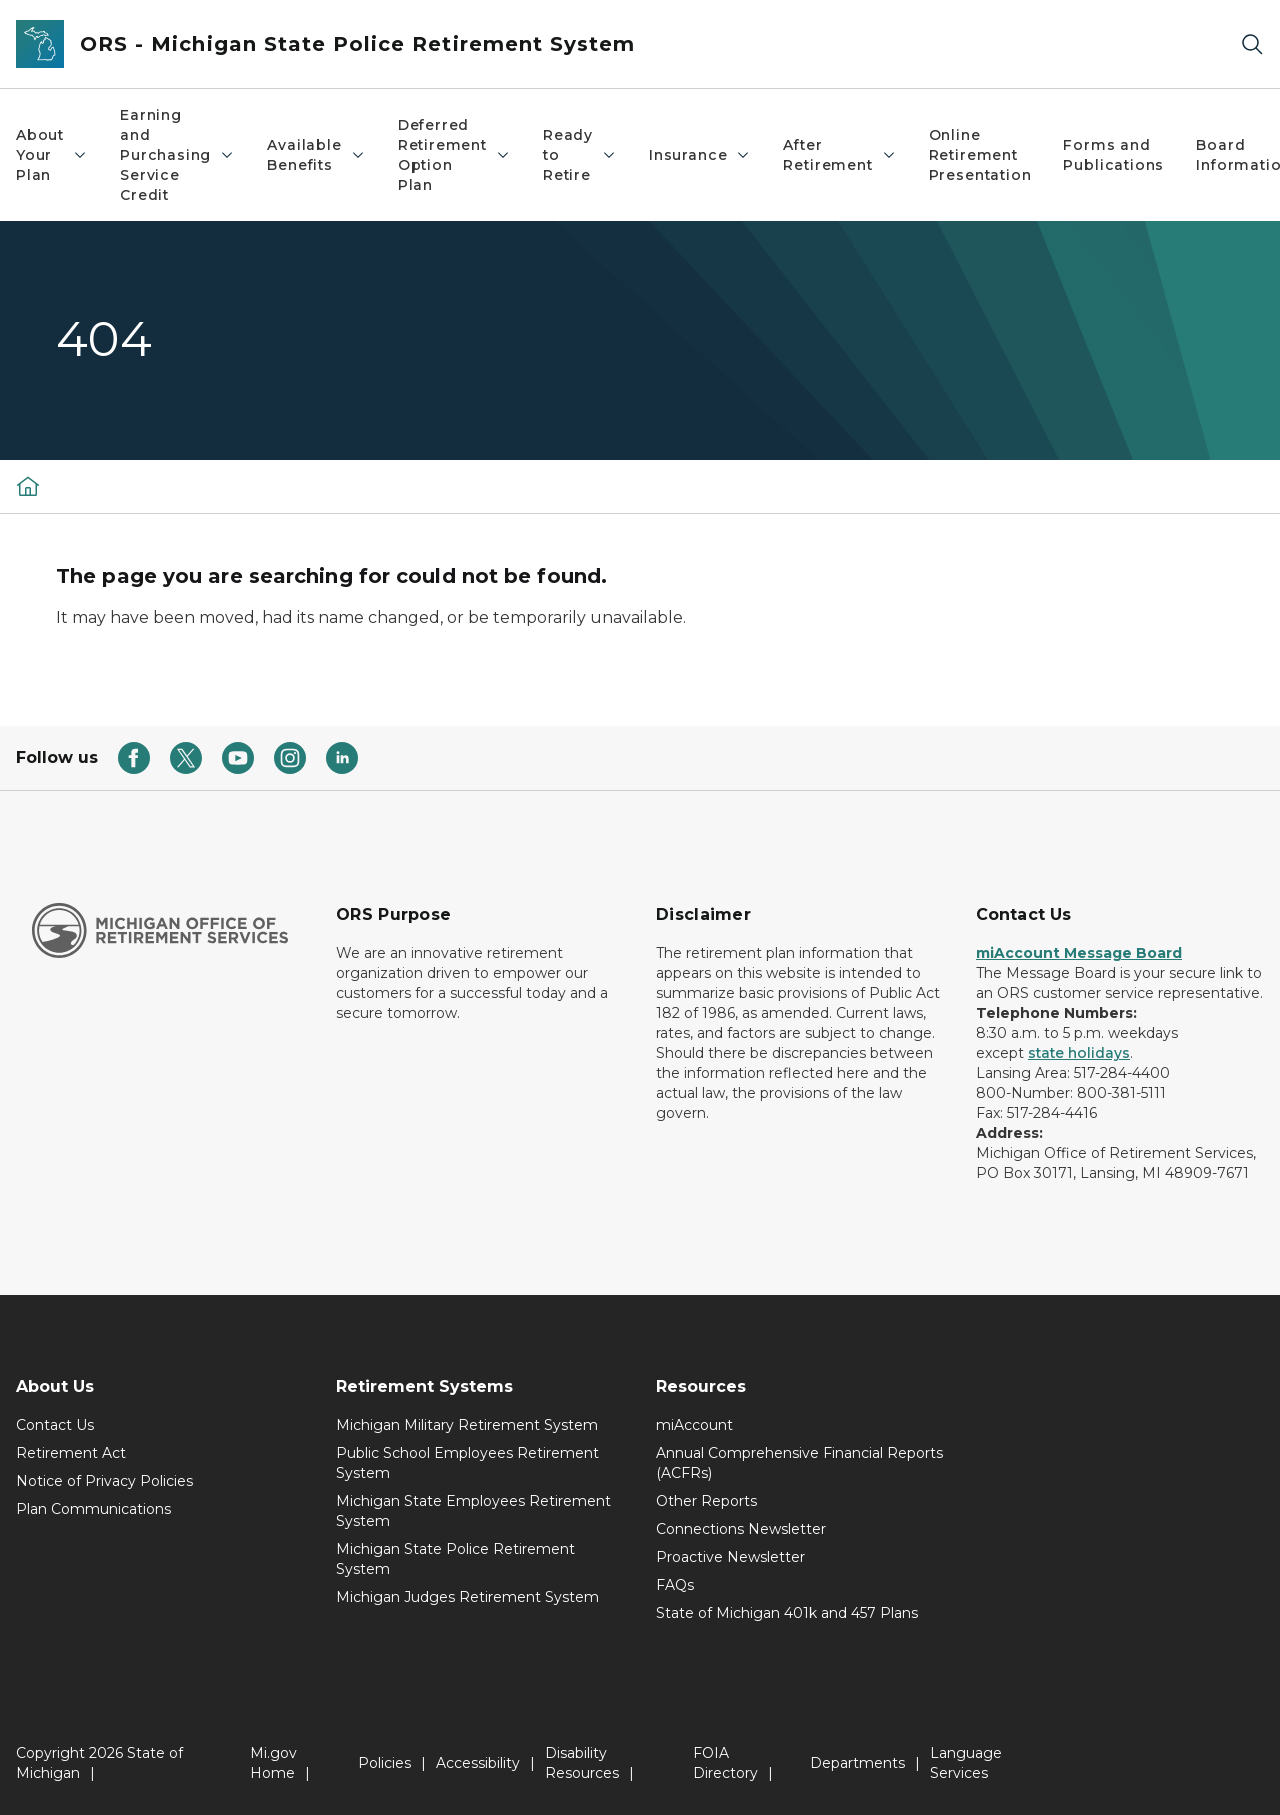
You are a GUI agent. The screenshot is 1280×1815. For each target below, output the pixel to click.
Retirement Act (71, 1453)
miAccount (694, 1425)
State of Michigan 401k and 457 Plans (787, 1613)
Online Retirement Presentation (980, 155)
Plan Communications (93, 1509)
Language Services (966, 1763)
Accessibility (478, 1763)
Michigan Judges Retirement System (467, 1597)
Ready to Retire (580, 155)
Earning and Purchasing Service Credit (177, 155)
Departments (857, 1763)
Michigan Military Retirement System (467, 1425)
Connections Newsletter (741, 1529)
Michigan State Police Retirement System (455, 1559)
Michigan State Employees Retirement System (473, 1511)
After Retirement (839, 155)
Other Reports (706, 1501)
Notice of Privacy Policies (104, 1481)
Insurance (700, 155)
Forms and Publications (1113, 155)
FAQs (675, 1585)
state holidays (1079, 1053)
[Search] (1252, 44)
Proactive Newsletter (730, 1557)
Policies (384, 1763)
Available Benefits (316, 155)
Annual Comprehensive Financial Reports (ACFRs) (799, 1463)
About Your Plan (52, 155)
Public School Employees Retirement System (467, 1463)
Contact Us (55, 1425)
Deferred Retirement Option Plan (454, 155)
